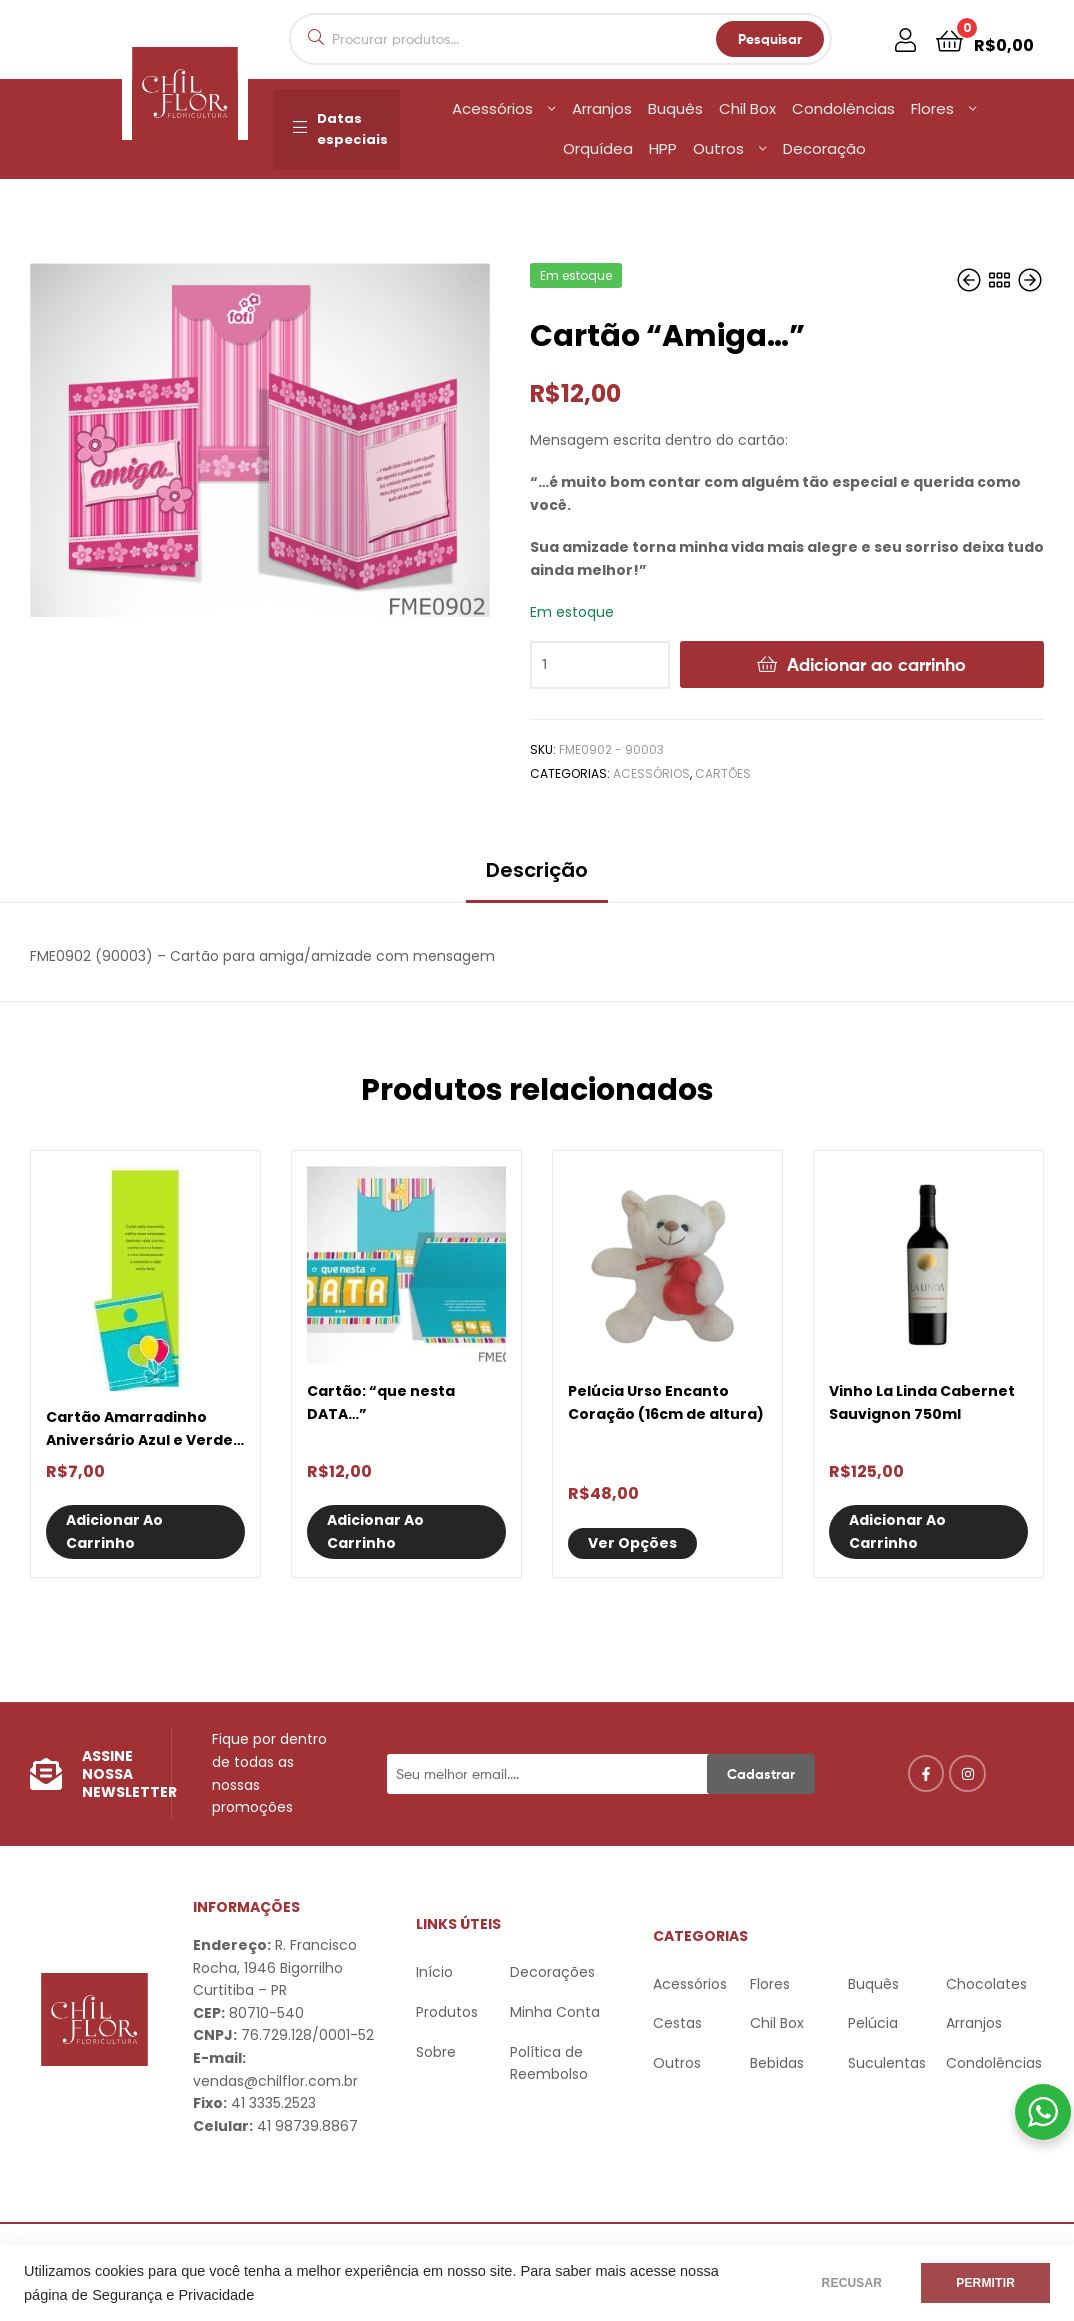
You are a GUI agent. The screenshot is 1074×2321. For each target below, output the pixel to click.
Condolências (843, 108)
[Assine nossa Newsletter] (46, 1774)
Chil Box (747, 108)
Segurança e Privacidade (173, 2295)
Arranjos (602, 108)
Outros (718, 148)
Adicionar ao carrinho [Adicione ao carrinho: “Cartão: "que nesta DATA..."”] (375, 1531)
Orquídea (598, 148)
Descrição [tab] (537, 870)
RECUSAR (852, 2283)
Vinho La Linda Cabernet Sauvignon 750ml (922, 1402)
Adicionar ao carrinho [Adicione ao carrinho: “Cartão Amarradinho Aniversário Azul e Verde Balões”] (114, 1531)
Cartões (723, 773)
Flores (932, 108)
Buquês (675, 108)
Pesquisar (770, 39)
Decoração (824, 148)
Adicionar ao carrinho (876, 664)
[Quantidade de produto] (600, 665)
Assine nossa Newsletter (129, 1774)
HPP (663, 148)
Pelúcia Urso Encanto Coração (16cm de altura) (666, 1402)
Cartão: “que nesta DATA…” (381, 1402)
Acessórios (492, 108)
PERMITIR (985, 2283)
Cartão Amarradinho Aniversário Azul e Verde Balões (139, 1429)
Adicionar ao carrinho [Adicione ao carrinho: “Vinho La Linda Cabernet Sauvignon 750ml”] (897, 1531)
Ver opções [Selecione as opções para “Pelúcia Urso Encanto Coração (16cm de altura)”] (632, 1543)
